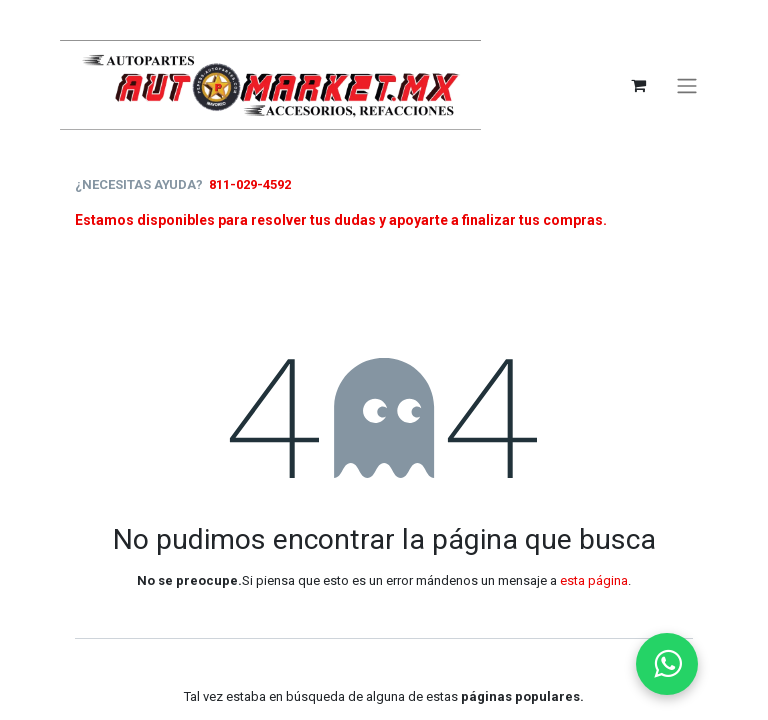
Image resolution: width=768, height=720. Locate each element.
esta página (594, 580)
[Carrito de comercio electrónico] (638, 85)
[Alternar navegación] (687, 85)
